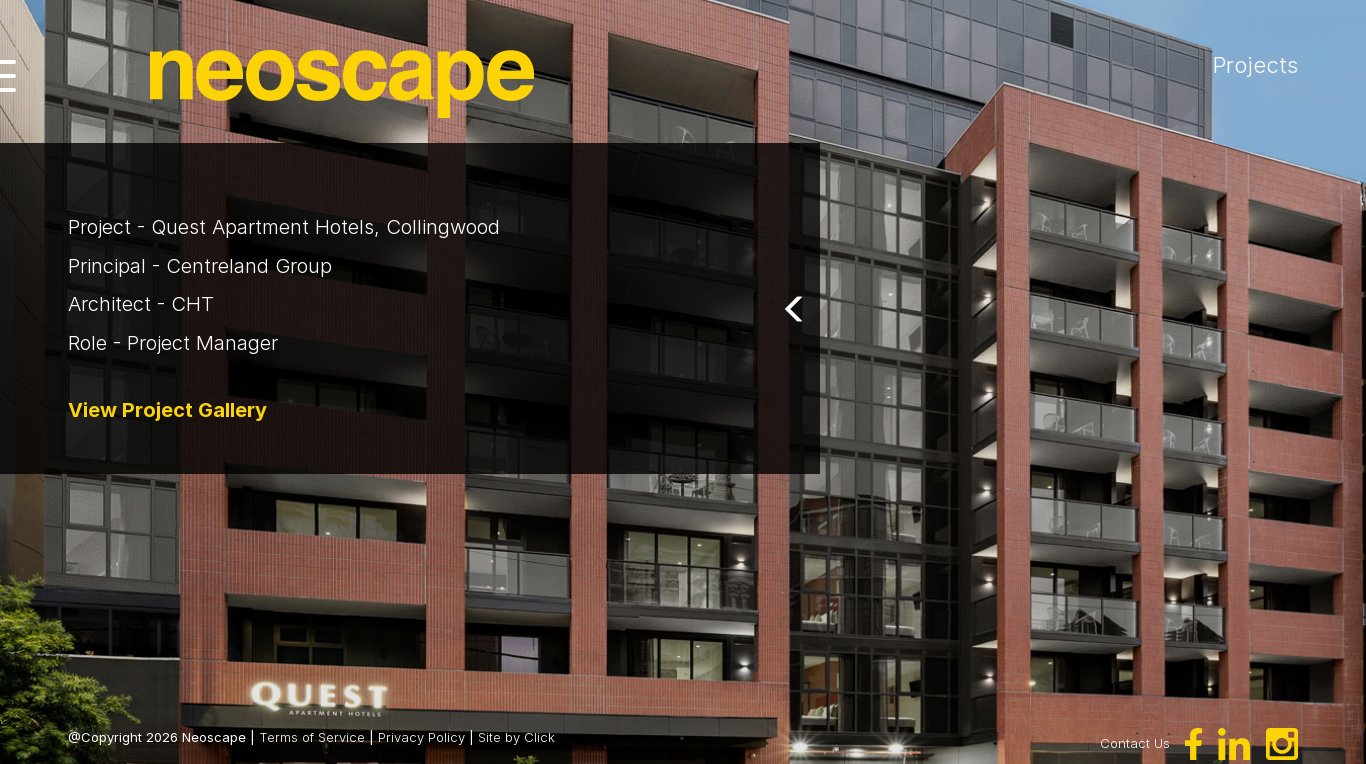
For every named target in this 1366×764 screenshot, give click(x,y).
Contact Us (1135, 742)
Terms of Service (312, 737)
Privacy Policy (421, 737)
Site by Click (516, 737)
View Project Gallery (167, 410)
